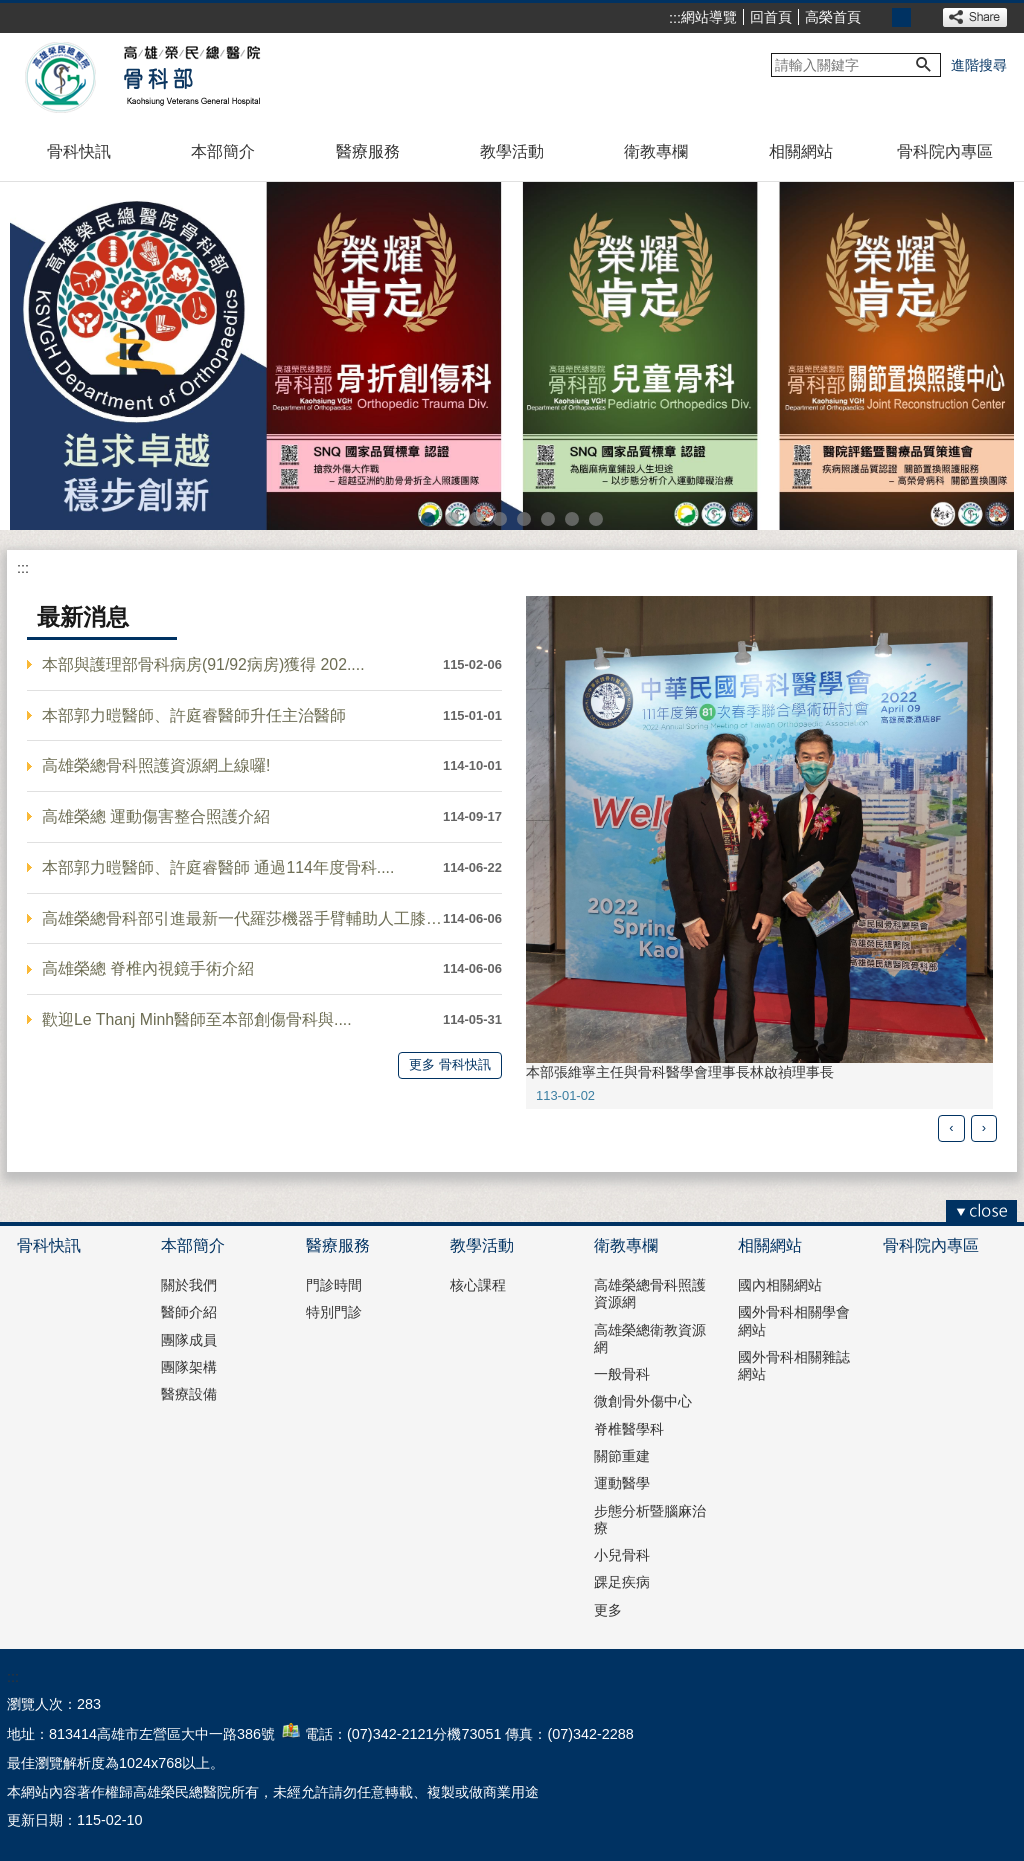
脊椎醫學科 (629, 1429)
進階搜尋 (979, 65)
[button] (924, 65)
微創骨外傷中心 (643, 1401)
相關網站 (801, 151)
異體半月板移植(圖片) (572, 519)
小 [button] (879, 17)
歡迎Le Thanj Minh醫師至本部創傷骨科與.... (197, 1019)
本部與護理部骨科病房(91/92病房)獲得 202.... (203, 664)
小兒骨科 (622, 1555)
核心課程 (478, 1285)
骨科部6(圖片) (500, 519)
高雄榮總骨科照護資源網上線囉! (156, 765)
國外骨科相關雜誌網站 (794, 1365)
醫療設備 (189, 1394)
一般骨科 (622, 1374)
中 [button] (901, 17)
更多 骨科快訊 (450, 1064)
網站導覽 (709, 17)
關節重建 (622, 1456)
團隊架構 (189, 1367)
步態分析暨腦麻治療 (650, 1519)
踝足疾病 (622, 1582)
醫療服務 (368, 151)
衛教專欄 (656, 151)
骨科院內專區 (945, 151)
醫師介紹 (189, 1312)
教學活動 (512, 151)
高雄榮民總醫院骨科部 (190, 78)
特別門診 (334, 1312)
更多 (608, 1610)
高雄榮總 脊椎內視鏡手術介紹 (148, 968)
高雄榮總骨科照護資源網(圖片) (596, 519)
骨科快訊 (79, 151)
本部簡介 (223, 151)
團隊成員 (189, 1340)
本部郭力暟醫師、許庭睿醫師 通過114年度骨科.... (218, 867)
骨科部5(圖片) (476, 519)
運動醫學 (622, 1483)
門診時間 (334, 1285)
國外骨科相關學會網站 (794, 1320)
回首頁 (771, 17)
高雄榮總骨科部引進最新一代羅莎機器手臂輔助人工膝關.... (242, 918)
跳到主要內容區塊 (10, 10)
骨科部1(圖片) (428, 519)
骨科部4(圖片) (452, 519)
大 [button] (923, 17)
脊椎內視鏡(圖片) (524, 519)
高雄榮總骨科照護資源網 (650, 1293)
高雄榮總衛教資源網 (650, 1338)
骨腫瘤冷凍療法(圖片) (548, 519)
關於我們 (189, 1285)
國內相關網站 (780, 1285)
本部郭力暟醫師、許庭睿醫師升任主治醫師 (194, 715)
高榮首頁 (833, 17)
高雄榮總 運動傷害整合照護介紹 (156, 816)
